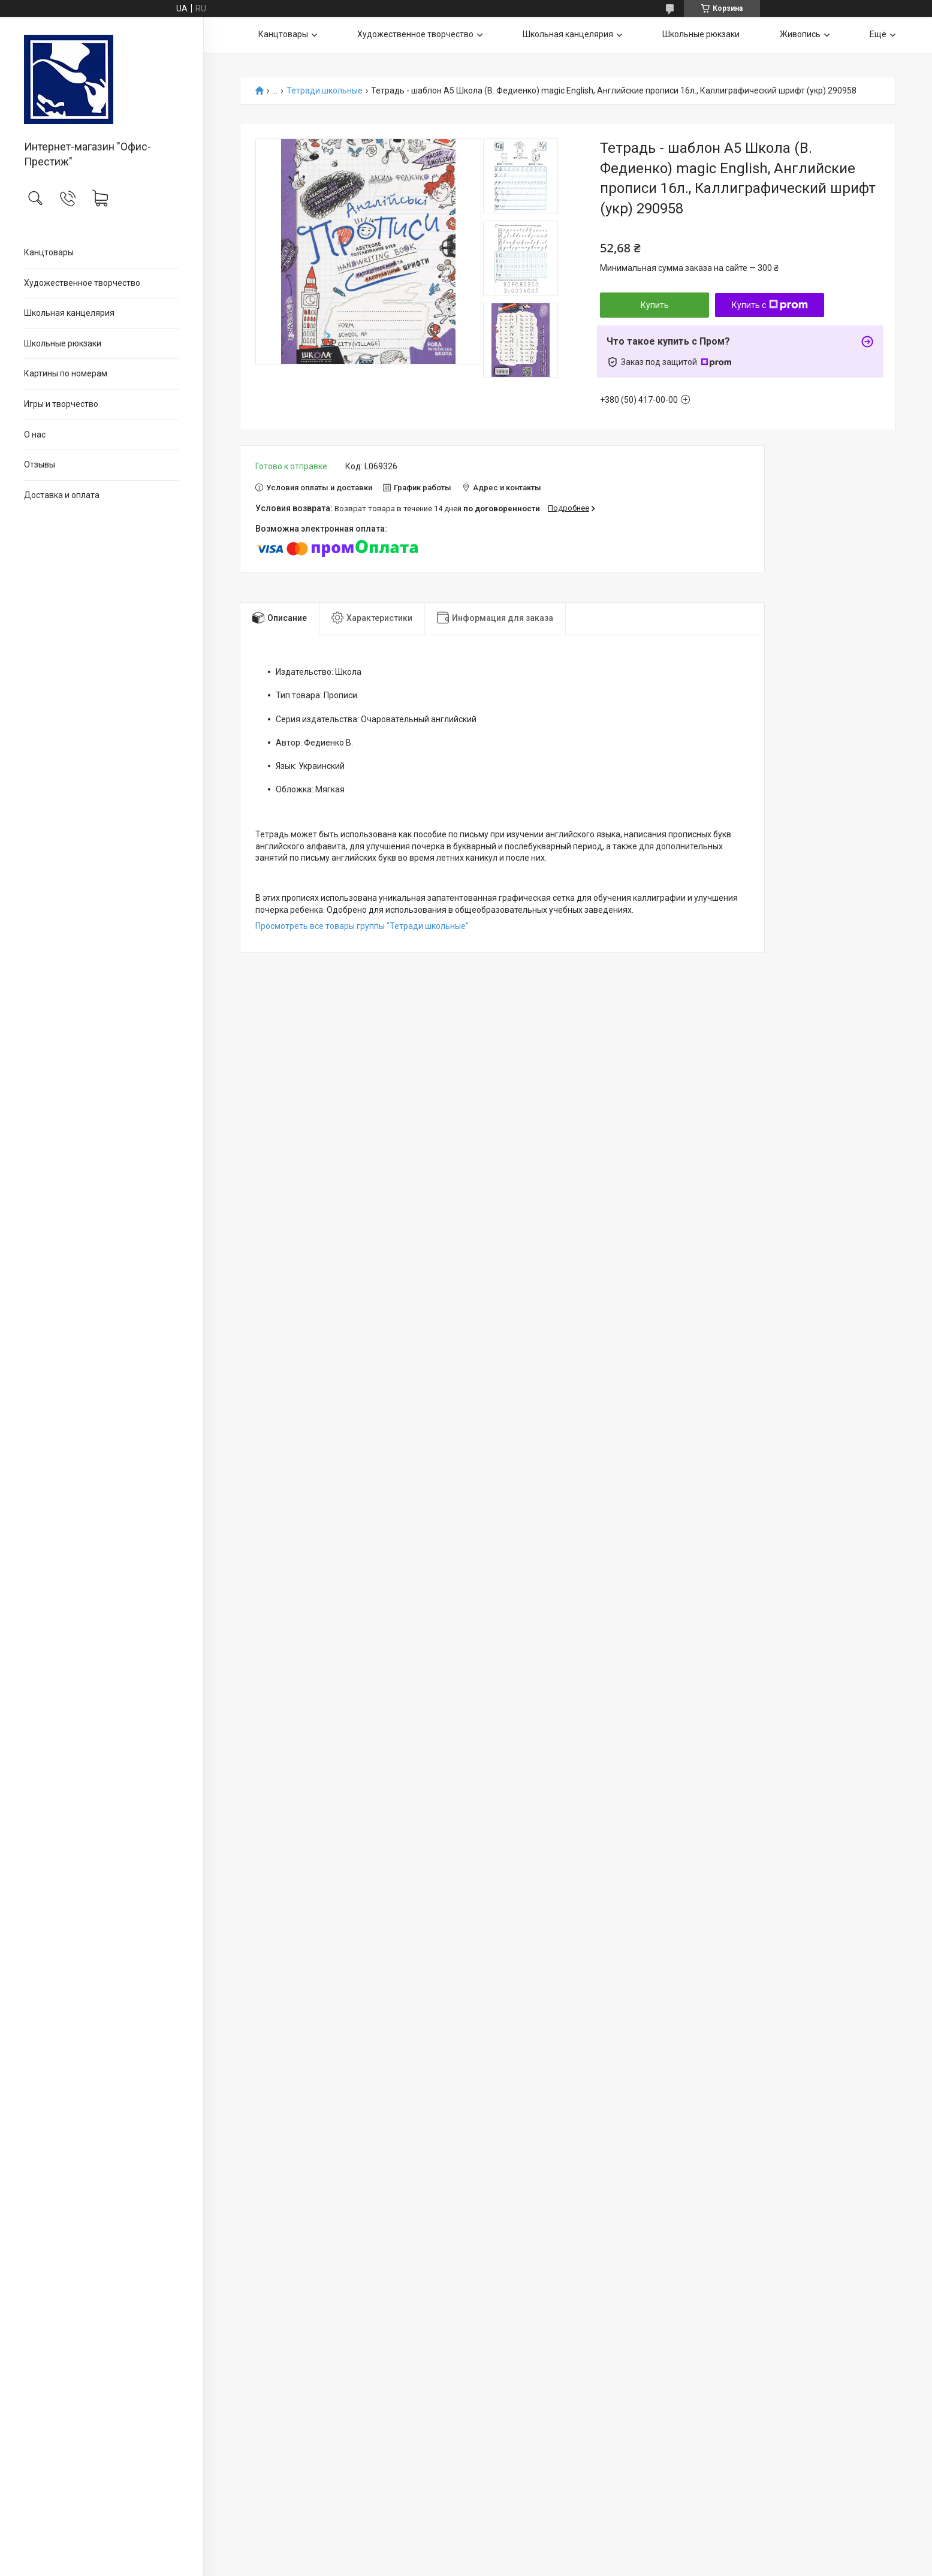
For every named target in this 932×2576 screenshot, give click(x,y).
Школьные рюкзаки (62, 343)
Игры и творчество (61, 404)
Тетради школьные (324, 90)
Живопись (800, 34)
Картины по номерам (65, 373)
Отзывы (39, 464)
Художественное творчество (82, 283)
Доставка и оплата (61, 495)
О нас (35, 434)
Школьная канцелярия (69, 313)
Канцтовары (49, 252)
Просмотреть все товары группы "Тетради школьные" (362, 926)
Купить (655, 305)
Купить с (770, 305)
